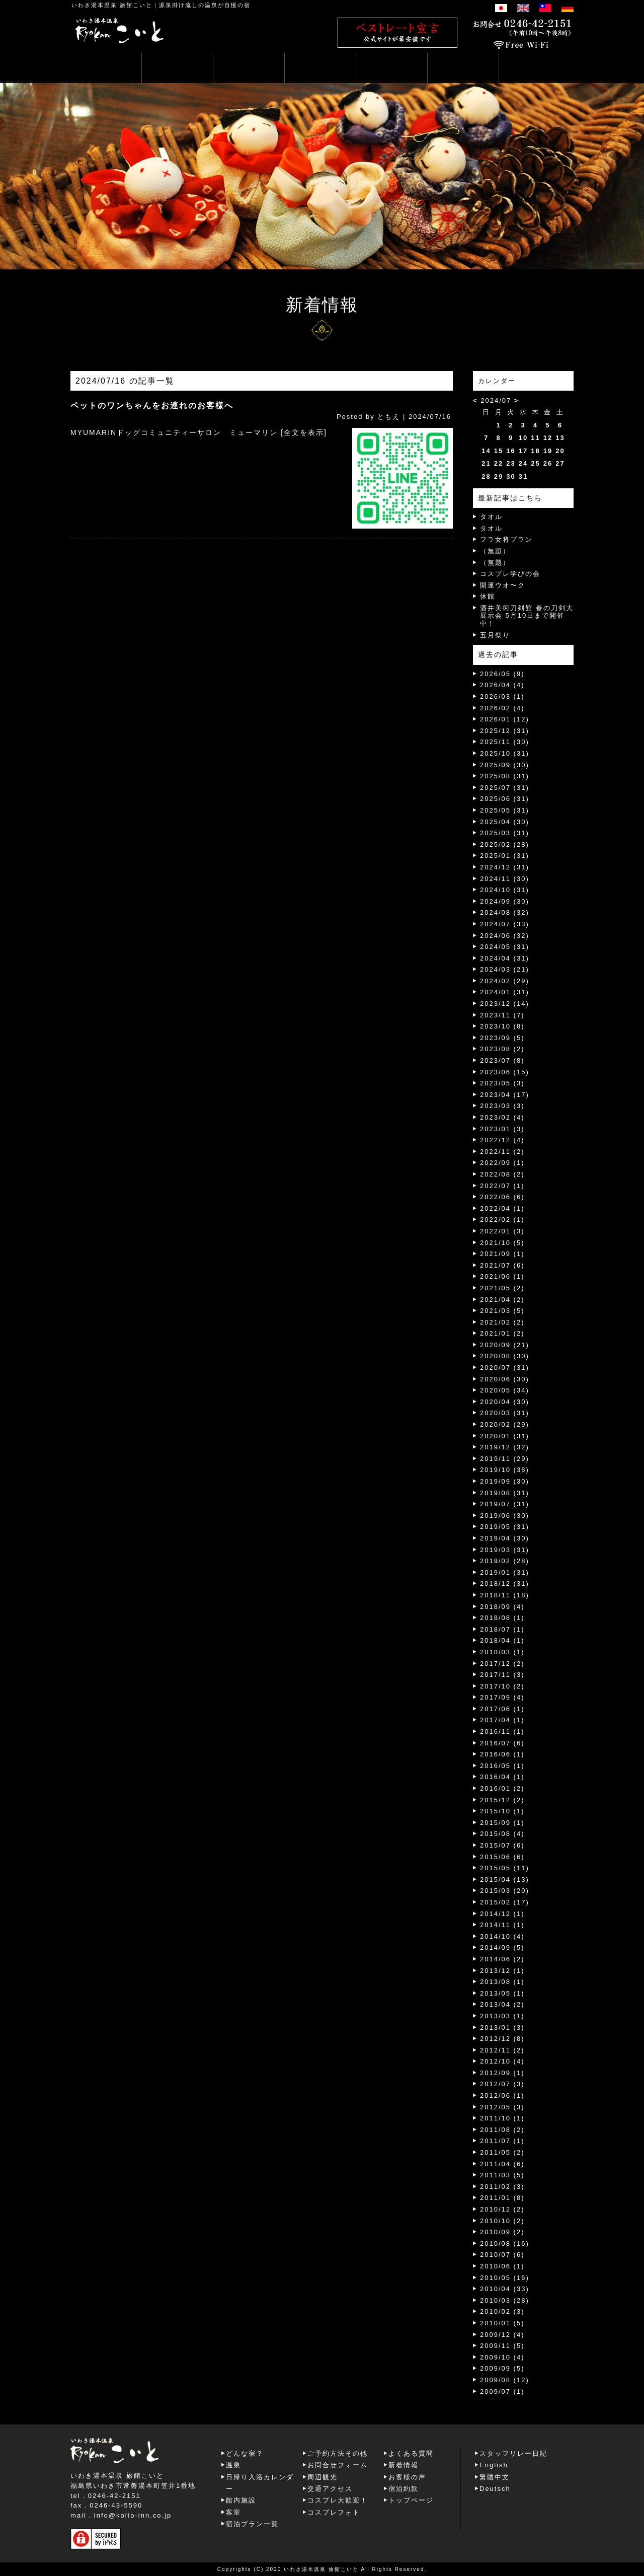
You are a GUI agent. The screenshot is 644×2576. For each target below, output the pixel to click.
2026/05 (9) (502, 674)
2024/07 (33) (504, 924)
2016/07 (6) (502, 1743)
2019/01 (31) (504, 1572)
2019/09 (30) (504, 1481)
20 (560, 451)
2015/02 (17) (504, 1902)
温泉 (233, 2465)
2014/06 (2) (502, 1959)
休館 (487, 596)
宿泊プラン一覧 (252, 2524)
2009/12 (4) (502, 2334)
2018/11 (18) (504, 1595)
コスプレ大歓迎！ (337, 2500)
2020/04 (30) (504, 1402)
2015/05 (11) (504, 1868)
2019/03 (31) (504, 1550)
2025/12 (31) (504, 730)
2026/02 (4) (502, 708)
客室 (233, 2512)
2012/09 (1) (502, 2073)
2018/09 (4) (502, 1606)
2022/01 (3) (502, 1231)
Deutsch (495, 2488)
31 (523, 476)
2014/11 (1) (502, 1925)
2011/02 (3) (502, 2186)
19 (547, 451)
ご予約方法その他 (337, 2453)
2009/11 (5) (502, 2345)
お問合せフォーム (337, 2465)
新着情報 (403, 2465)
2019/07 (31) (504, 1504)
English (493, 2465)
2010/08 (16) (504, 2243)
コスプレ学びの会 (510, 573)
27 (560, 463)
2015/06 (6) (502, 1857)
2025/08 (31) (504, 776)
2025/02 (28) (504, 844)
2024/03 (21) (504, 969)
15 (498, 451)
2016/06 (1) (502, 1754)
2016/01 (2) (502, 1788)
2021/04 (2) (502, 1299)
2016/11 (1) (502, 1731)
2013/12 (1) (502, 1970)
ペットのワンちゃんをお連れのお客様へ (151, 405)
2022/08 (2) (502, 1174)
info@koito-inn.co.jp (133, 2515)
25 (535, 463)
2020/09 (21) (504, 1345)
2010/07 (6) (502, 2254)
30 (510, 476)
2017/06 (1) (502, 1709)
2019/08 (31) (504, 1493)
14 (486, 451)
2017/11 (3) (502, 1674)
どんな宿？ (245, 2453)
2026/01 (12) (504, 719)
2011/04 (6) (502, 2164)
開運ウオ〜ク (502, 585)
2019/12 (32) (504, 1447)
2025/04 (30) (504, 822)
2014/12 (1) (502, 1914)
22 (498, 463)
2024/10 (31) (504, 890)
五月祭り (495, 635)
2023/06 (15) (504, 1072)
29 (498, 476)
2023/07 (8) (502, 1060)
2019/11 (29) (504, 1458)
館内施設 (241, 2500)
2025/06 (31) (504, 798)
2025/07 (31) (504, 787)
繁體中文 (494, 2477)
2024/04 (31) (504, 958)
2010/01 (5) (502, 2323)
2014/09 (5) (502, 1947)
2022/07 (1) (502, 1186)
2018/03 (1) (502, 1652)
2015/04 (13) (504, 1879)
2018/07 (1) (502, 1629)
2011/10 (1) (502, 2118)
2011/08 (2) (502, 2129)
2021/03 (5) (502, 1310)
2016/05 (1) (502, 1766)
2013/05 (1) (502, 1993)
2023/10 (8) (502, 1026)
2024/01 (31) (504, 992)
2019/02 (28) (504, 1561)
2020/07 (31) (504, 1367)
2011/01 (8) (502, 2197)
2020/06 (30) (504, 1379)
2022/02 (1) (502, 1219)
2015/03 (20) (504, 1890)
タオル (491, 517)
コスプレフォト (333, 2512)
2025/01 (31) (504, 855)
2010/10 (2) (502, 2221)
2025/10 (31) (504, 753)
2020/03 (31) (504, 1413)
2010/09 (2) (502, 2232)
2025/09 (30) (504, 765)
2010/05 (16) (504, 2277)
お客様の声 (407, 2477)
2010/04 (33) (504, 2289)
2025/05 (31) (504, 810)
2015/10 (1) (502, 1811)
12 (547, 437)
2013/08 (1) (502, 1981)
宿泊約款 (403, 2488)
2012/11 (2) (502, 2050)
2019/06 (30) (504, 1515)
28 (486, 476)
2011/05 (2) (502, 2152)
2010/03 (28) (504, 2300)
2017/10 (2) (502, 1686)
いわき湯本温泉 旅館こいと (111, 5)
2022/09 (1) (502, 1162)
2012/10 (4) (502, 2061)
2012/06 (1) (502, 2095)
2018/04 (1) (502, 1640)
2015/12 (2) (502, 1800)
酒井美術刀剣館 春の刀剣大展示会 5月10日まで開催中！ (527, 615)
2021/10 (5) (502, 1242)
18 (535, 451)
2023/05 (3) (502, 1083)
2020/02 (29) (504, 1424)
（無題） (495, 551)
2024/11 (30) (504, 878)
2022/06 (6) (502, 1197)
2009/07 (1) (502, 2391)
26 (547, 463)
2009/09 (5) (502, 2368)
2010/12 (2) (502, 2209)
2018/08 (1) (502, 1618)
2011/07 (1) (502, 2141)
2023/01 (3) (502, 1129)
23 (510, 463)
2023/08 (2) (502, 1049)
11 (535, 437)
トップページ (411, 2500)
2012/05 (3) (502, 2107)
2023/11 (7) (502, 1015)
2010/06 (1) (502, 2266)
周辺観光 (322, 2477)
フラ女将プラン (506, 539)
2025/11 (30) (504, 742)
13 (560, 437)
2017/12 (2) (502, 1663)
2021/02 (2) (502, 1322)
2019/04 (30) (504, 1538)
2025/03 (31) (504, 833)
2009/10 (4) (502, 2357)
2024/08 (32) (504, 912)
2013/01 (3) (502, 2027)
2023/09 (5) (502, 1038)
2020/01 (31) (504, 1436)
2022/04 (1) (502, 1208)
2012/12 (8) (502, 2038)
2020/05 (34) (504, 1390)
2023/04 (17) (504, 1094)
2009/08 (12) (504, 2380)
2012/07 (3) (502, 2084)
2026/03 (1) (502, 696)
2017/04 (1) (502, 1720)
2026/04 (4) (502, 685)
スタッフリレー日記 (513, 2453)
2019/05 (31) (504, 1526)
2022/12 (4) (502, 1140)
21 (486, 463)
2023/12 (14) (504, 1003)
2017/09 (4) (502, 1697)
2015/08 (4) (502, 1833)
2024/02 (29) (504, 981)
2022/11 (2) (502, 1151)
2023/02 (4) (502, 1117)
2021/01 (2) (502, 1333)
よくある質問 (411, 2453)
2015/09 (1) (502, 1822)
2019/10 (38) (504, 1470)
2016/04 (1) (502, 1777)
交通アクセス (330, 2488)
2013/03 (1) (502, 2016)
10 (523, 437)
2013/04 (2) (502, 2004)
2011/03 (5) (502, 2175)
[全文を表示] (304, 432)
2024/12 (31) (504, 867)
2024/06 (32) (504, 935)
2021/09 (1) (502, 1254)
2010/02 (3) (502, 2311)
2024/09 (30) (504, 901)
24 (523, 463)
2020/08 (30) (504, 1356)
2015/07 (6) (502, 1845)
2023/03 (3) (502, 1106)
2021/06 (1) (502, 1276)
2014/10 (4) (502, 1936)
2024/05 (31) (504, 946)
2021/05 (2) (502, 1288)
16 (510, 451)
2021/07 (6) (502, 1265)
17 (523, 451)
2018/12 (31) (504, 1583)
